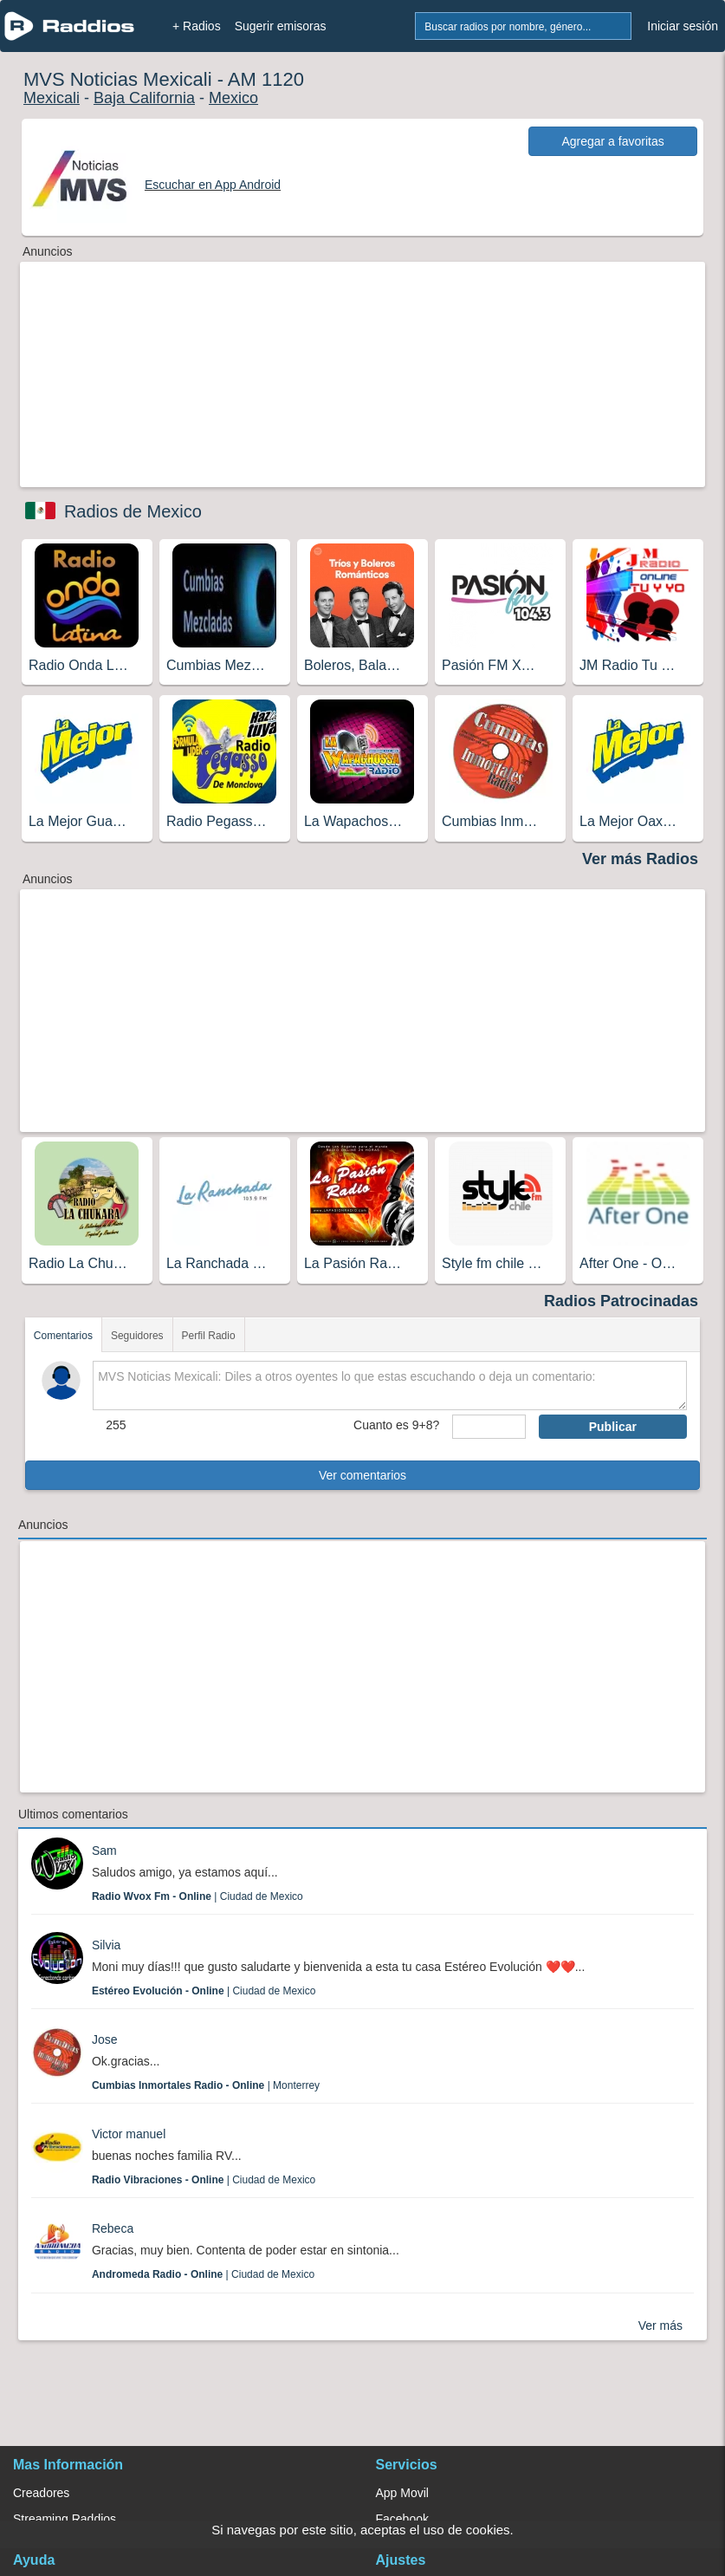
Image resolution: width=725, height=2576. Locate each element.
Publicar (613, 1427)
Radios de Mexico (133, 511)
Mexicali (51, 98)
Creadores (41, 2493)
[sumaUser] (488, 1427)
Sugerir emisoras (281, 26)
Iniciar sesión (682, 26)
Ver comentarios (362, 1475)
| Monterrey (206, 2085)
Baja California (144, 98)
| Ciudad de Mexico (197, 1896)
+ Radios (196, 26)
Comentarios (63, 1336)
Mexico (233, 98)
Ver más (660, 2325)
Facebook (402, 2519)
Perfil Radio (209, 1336)
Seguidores (137, 1336)
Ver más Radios (640, 859)
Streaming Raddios (64, 2519)
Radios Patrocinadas (621, 1301)
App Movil (402, 2493)
